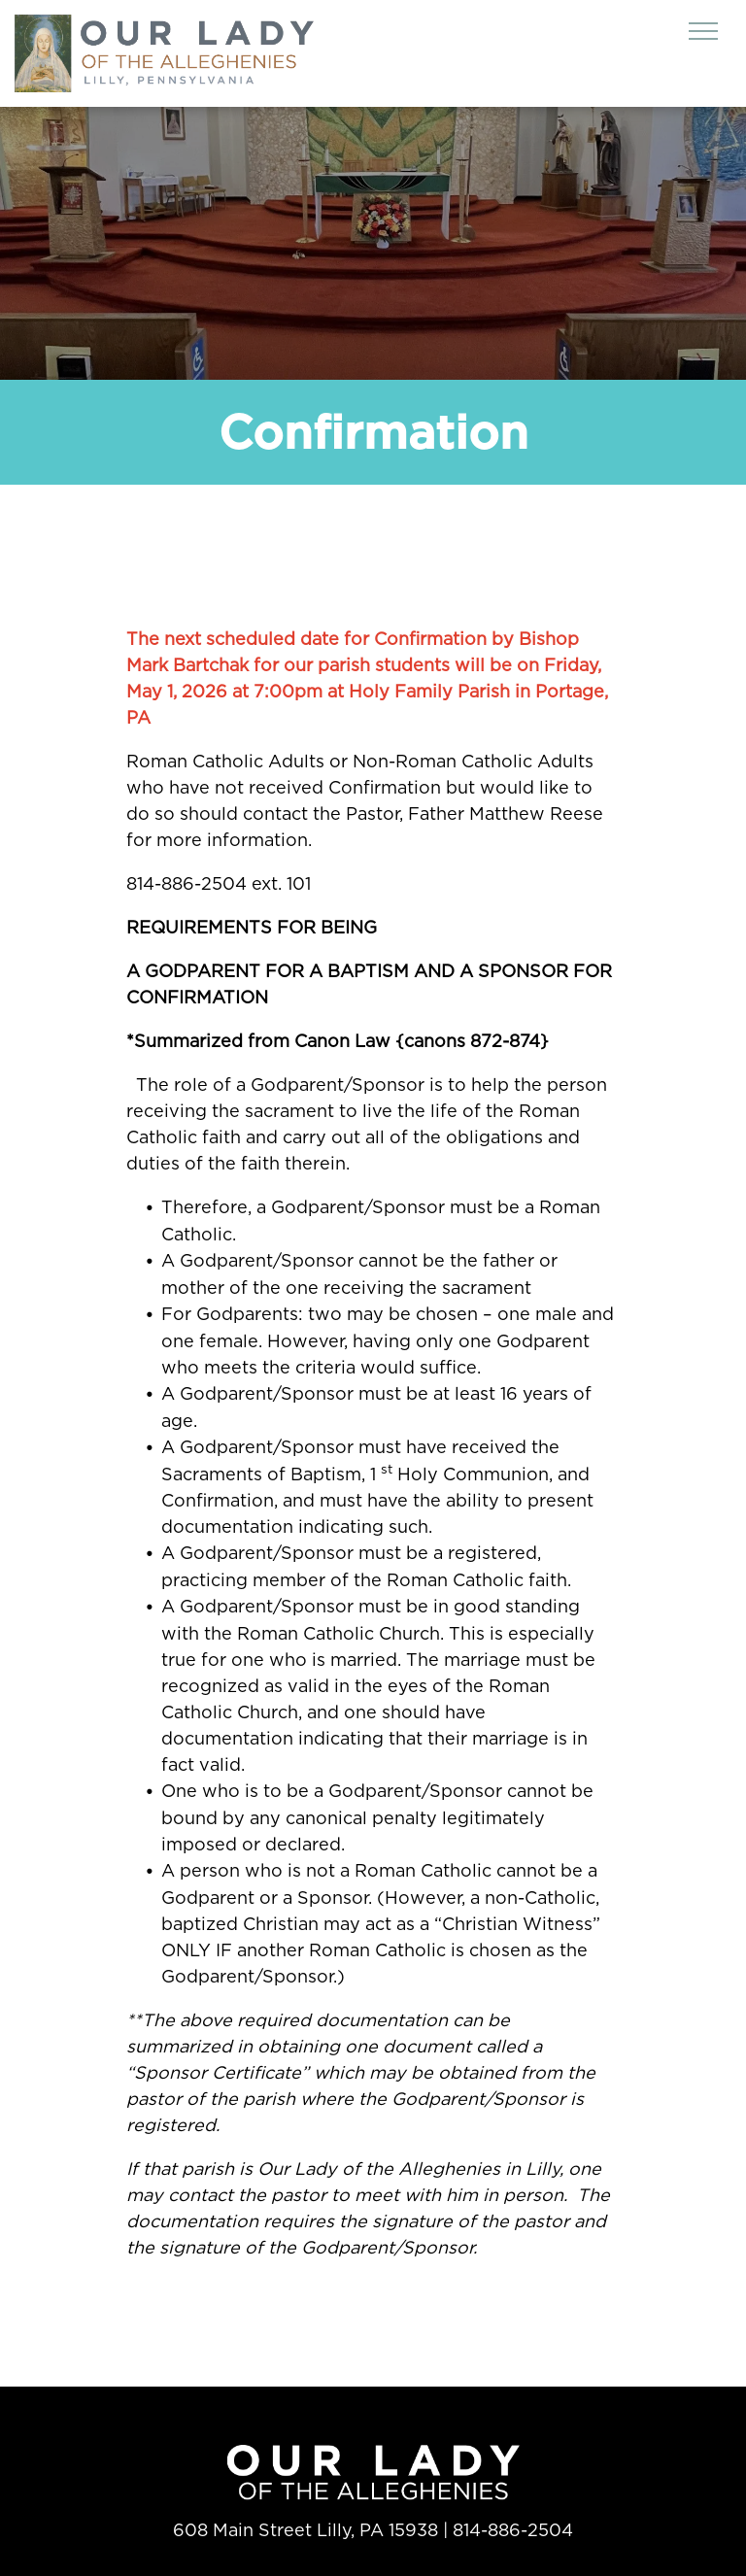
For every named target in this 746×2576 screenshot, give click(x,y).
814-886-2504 (513, 2530)
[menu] (703, 31)
